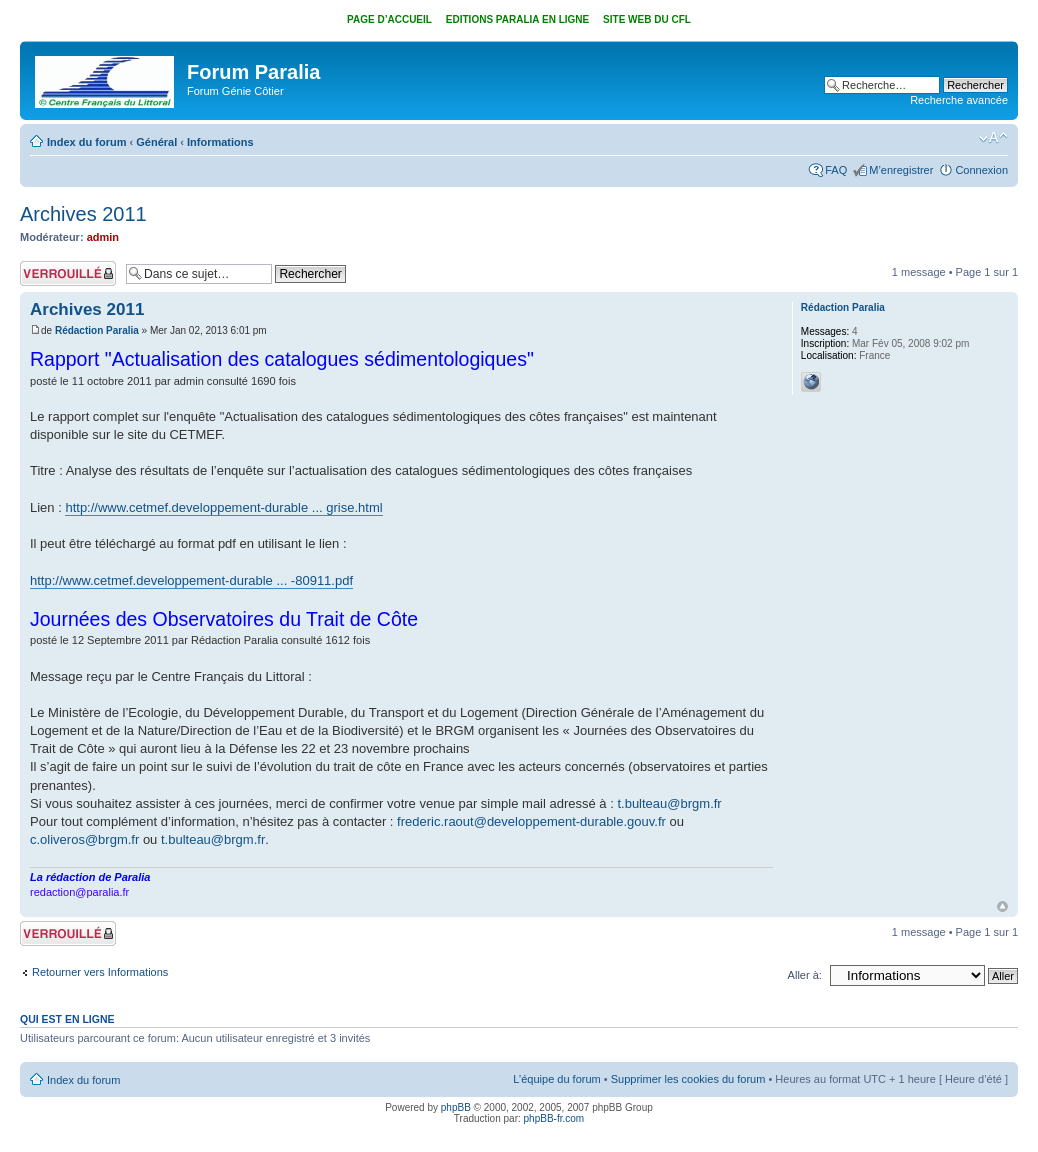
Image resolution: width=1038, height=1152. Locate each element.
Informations (220, 142)
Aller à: (805, 975)
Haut (1002, 906)
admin (103, 237)
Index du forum (86, 142)
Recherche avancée (959, 100)
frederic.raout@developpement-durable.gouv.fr (531, 821)
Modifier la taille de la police (993, 138)
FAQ (836, 170)
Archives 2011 (83, 214)
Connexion (981, 170)
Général (156, 142)
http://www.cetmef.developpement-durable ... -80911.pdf (191, 580)
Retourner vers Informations (100, 972)
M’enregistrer (901, 170)
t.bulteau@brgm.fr (669, 803)
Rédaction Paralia (97, 330)
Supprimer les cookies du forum (688, 1079)
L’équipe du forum (556, 1079)
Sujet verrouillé (68, 273)
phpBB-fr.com (554, 1118)
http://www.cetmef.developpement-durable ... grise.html (223, 507)
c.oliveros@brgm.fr (84, 839)
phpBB (456, 1107)
